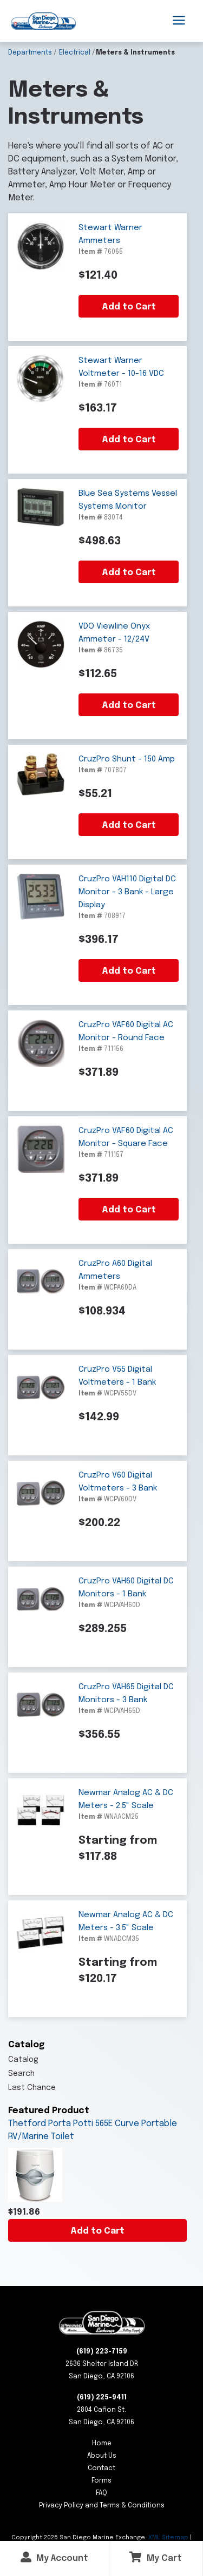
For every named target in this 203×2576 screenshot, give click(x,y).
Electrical (74, 53)
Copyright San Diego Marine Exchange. (79, 2537)
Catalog (23, 2060)
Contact (101, 2468)
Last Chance (32, 2088)
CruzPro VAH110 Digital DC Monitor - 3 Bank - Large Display (127, 892)
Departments (30, 53)
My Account (54, 2557)
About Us (101, 2456)
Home (102, 2443)
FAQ (101, 2493)
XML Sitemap (168, 2537)
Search (21, 2074)
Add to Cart (97, 2231)
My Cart (155, 2557)
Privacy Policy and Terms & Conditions (102, 2506)
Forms (101, 2481)
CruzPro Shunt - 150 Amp (126, 759)
